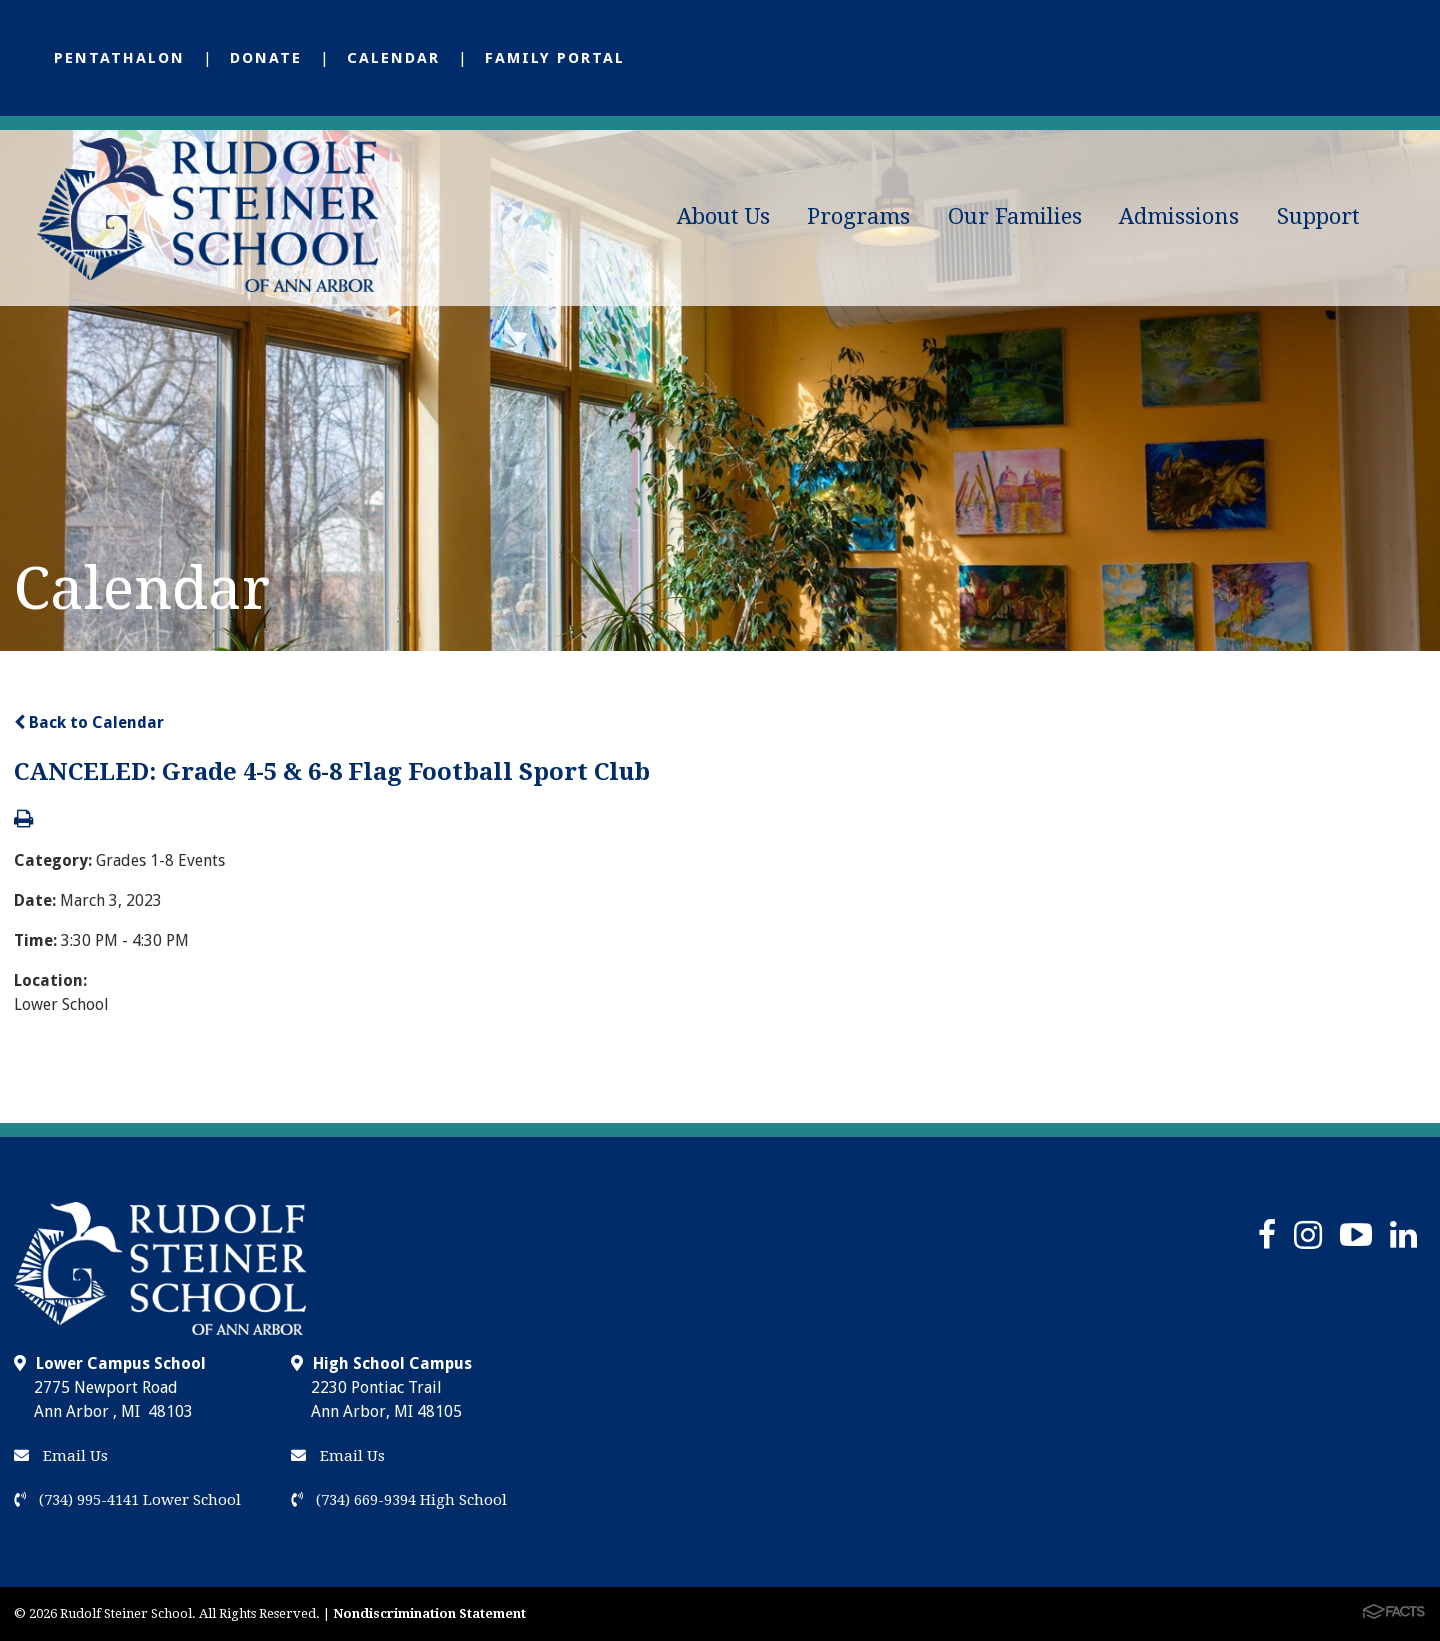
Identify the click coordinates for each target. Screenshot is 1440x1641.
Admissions (1179, 216)
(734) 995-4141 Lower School (127, 1500)
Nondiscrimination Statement (429, 1613)
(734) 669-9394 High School (399, 1500)
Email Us (61, 1456)
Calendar (393, 58)
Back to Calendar (89, 722)
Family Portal (555, 58)
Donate (266, 58)
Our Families (1015, 216)
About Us (723, 216)
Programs (858, 216)
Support (1318, 216)
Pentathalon (119, 58)
